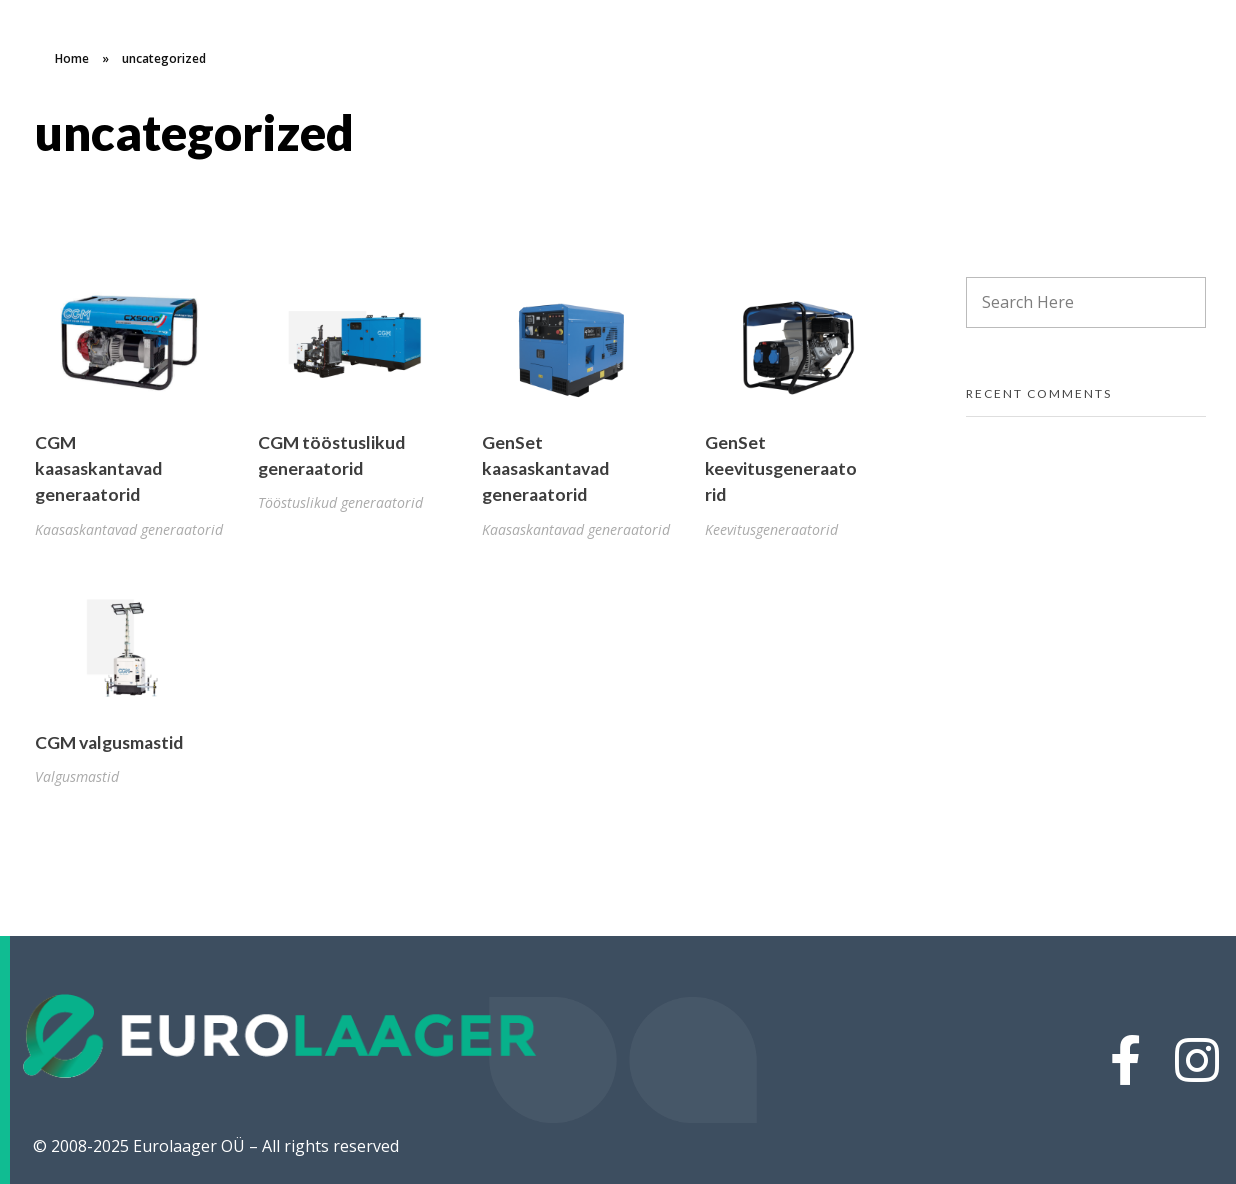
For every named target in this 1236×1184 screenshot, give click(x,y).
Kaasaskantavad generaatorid (129, 529)
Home (72, 58)
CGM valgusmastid (109, 742)
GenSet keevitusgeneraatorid (781, 469)
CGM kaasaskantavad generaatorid (98, 469)
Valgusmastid (77, 776)
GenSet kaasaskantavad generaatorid (545, 469)
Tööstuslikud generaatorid (340, 502)
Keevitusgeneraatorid (771, 529)
